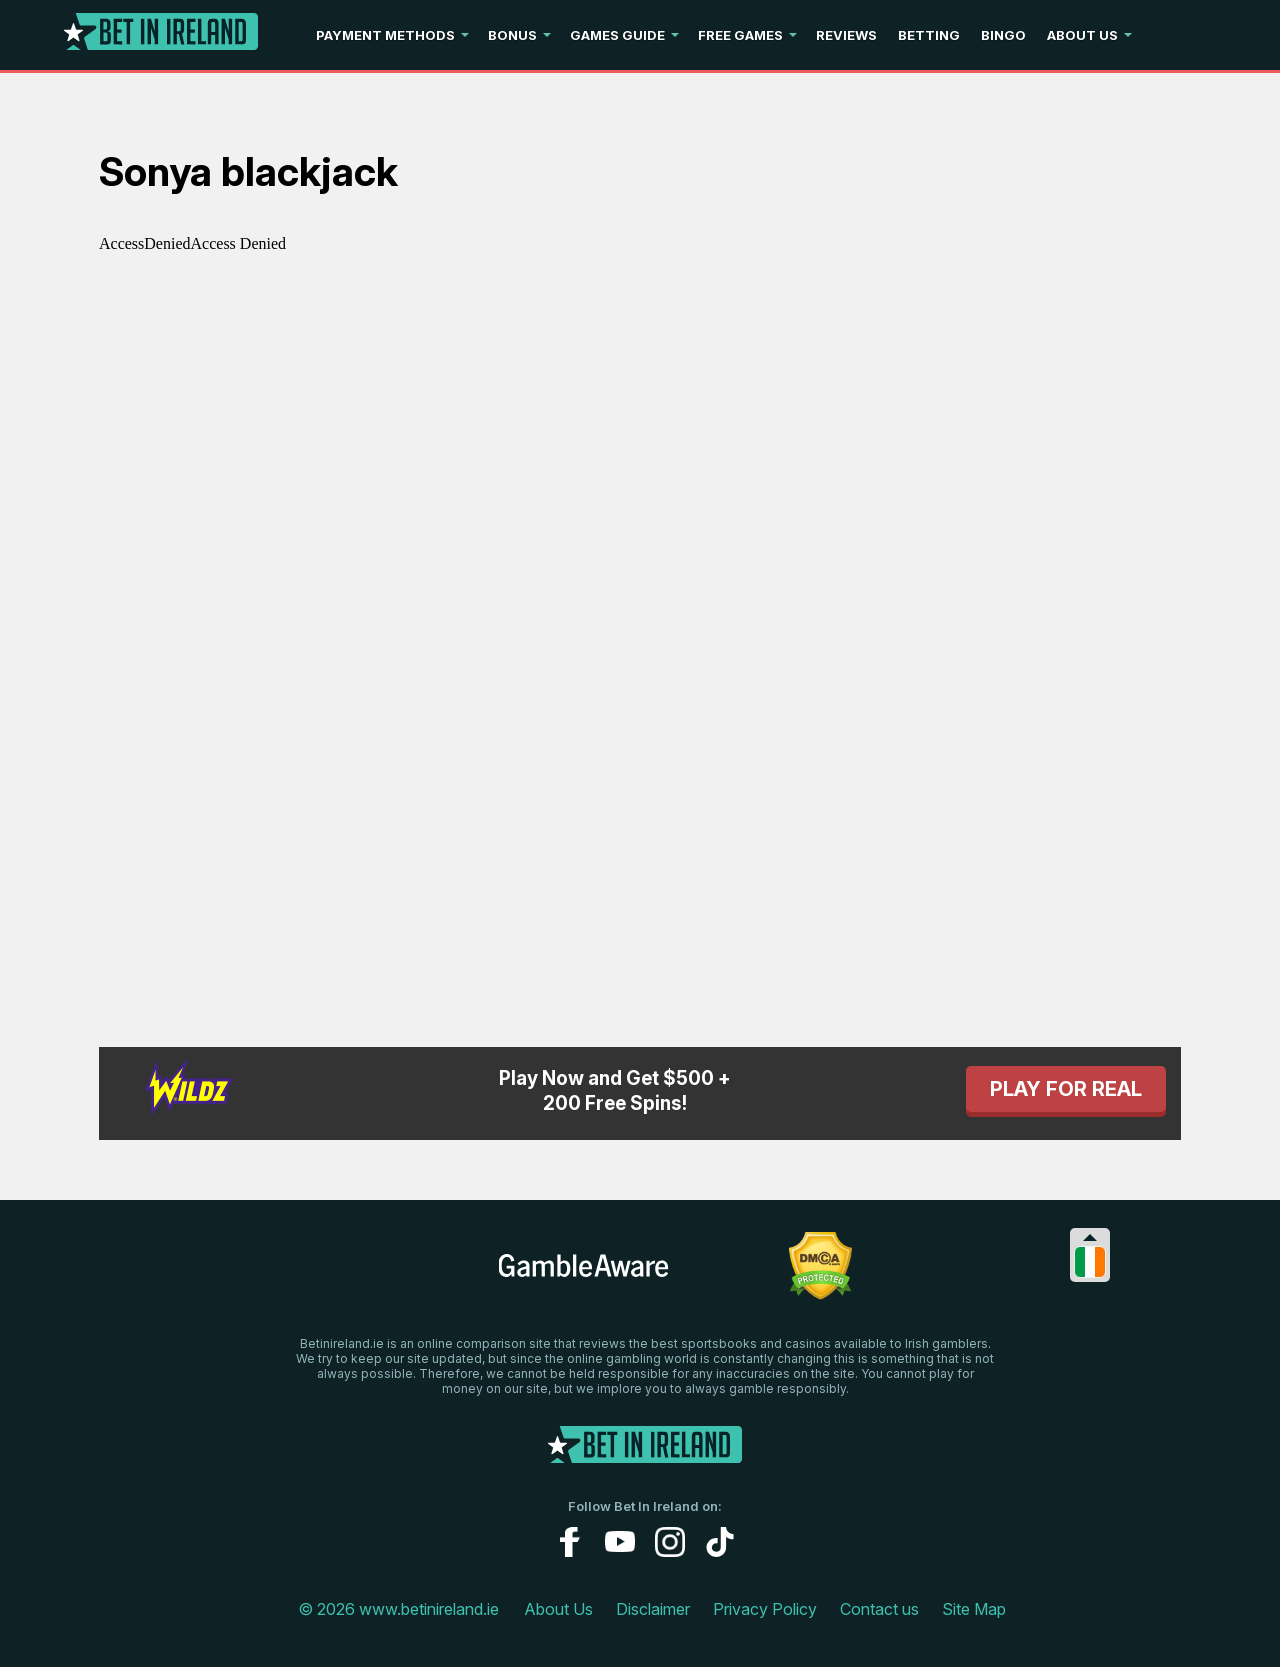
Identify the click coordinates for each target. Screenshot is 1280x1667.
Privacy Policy (765, 1609)
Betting (929, 35)
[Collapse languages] (1090, 1237)
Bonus (512, 35)
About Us (1082, 35)
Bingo (1003, 35)
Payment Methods (385, 35)
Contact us (879, 1609)
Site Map (974, 1609)
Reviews (846, 35)
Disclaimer (653, 1609)
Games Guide (617, 35)
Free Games (740, 35)
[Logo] (161, 35)
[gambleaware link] (584, 1276)
